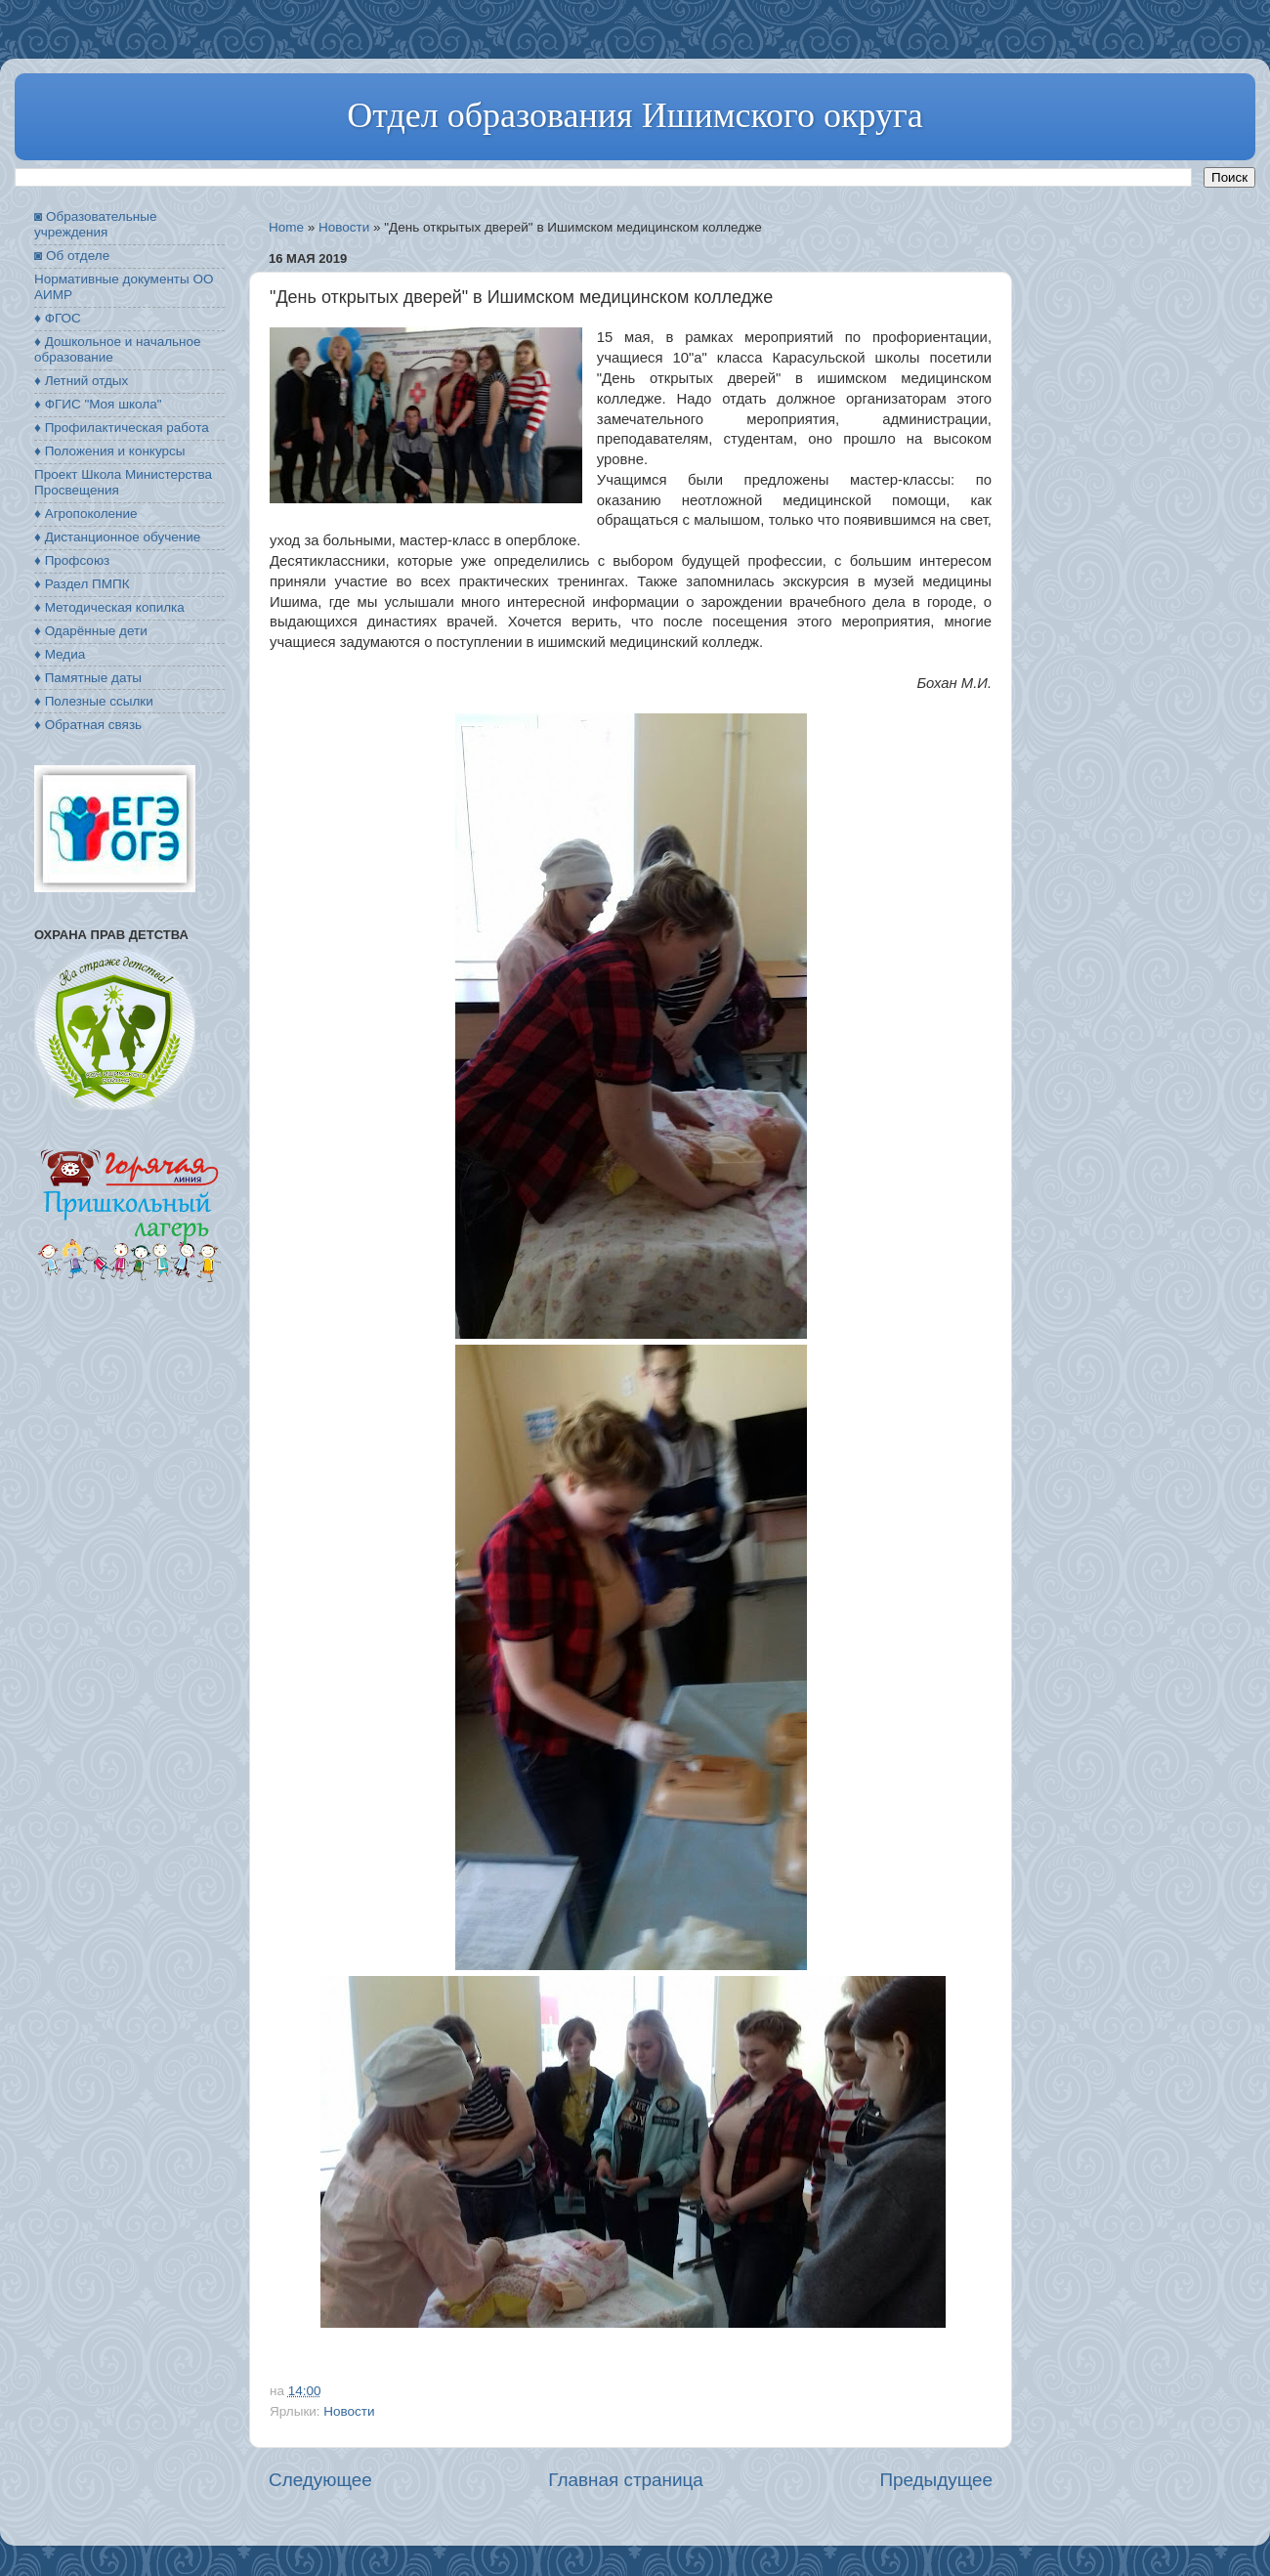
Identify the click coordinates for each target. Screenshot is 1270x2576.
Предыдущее (936, 2479)
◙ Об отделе (71, 255)
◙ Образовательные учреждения (95, 224)
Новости (343, 227)
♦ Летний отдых (81, 380)
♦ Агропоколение (86, 513)
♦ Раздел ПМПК (82, 584)
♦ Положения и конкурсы (109, 451)
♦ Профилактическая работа (121, 427)
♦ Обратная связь (88, 724)
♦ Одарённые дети (91, 630)
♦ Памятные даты (88, 677)
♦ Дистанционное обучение (117, 537)
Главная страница (625, 2479)
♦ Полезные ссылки (93, 701)
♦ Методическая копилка (109, 607)
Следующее (320, 2479)
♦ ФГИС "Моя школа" (97, 404)
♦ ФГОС (57, 318)
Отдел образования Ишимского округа (634, 115)
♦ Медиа (59, 654)
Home (286, 227)
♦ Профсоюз (71, 560)
